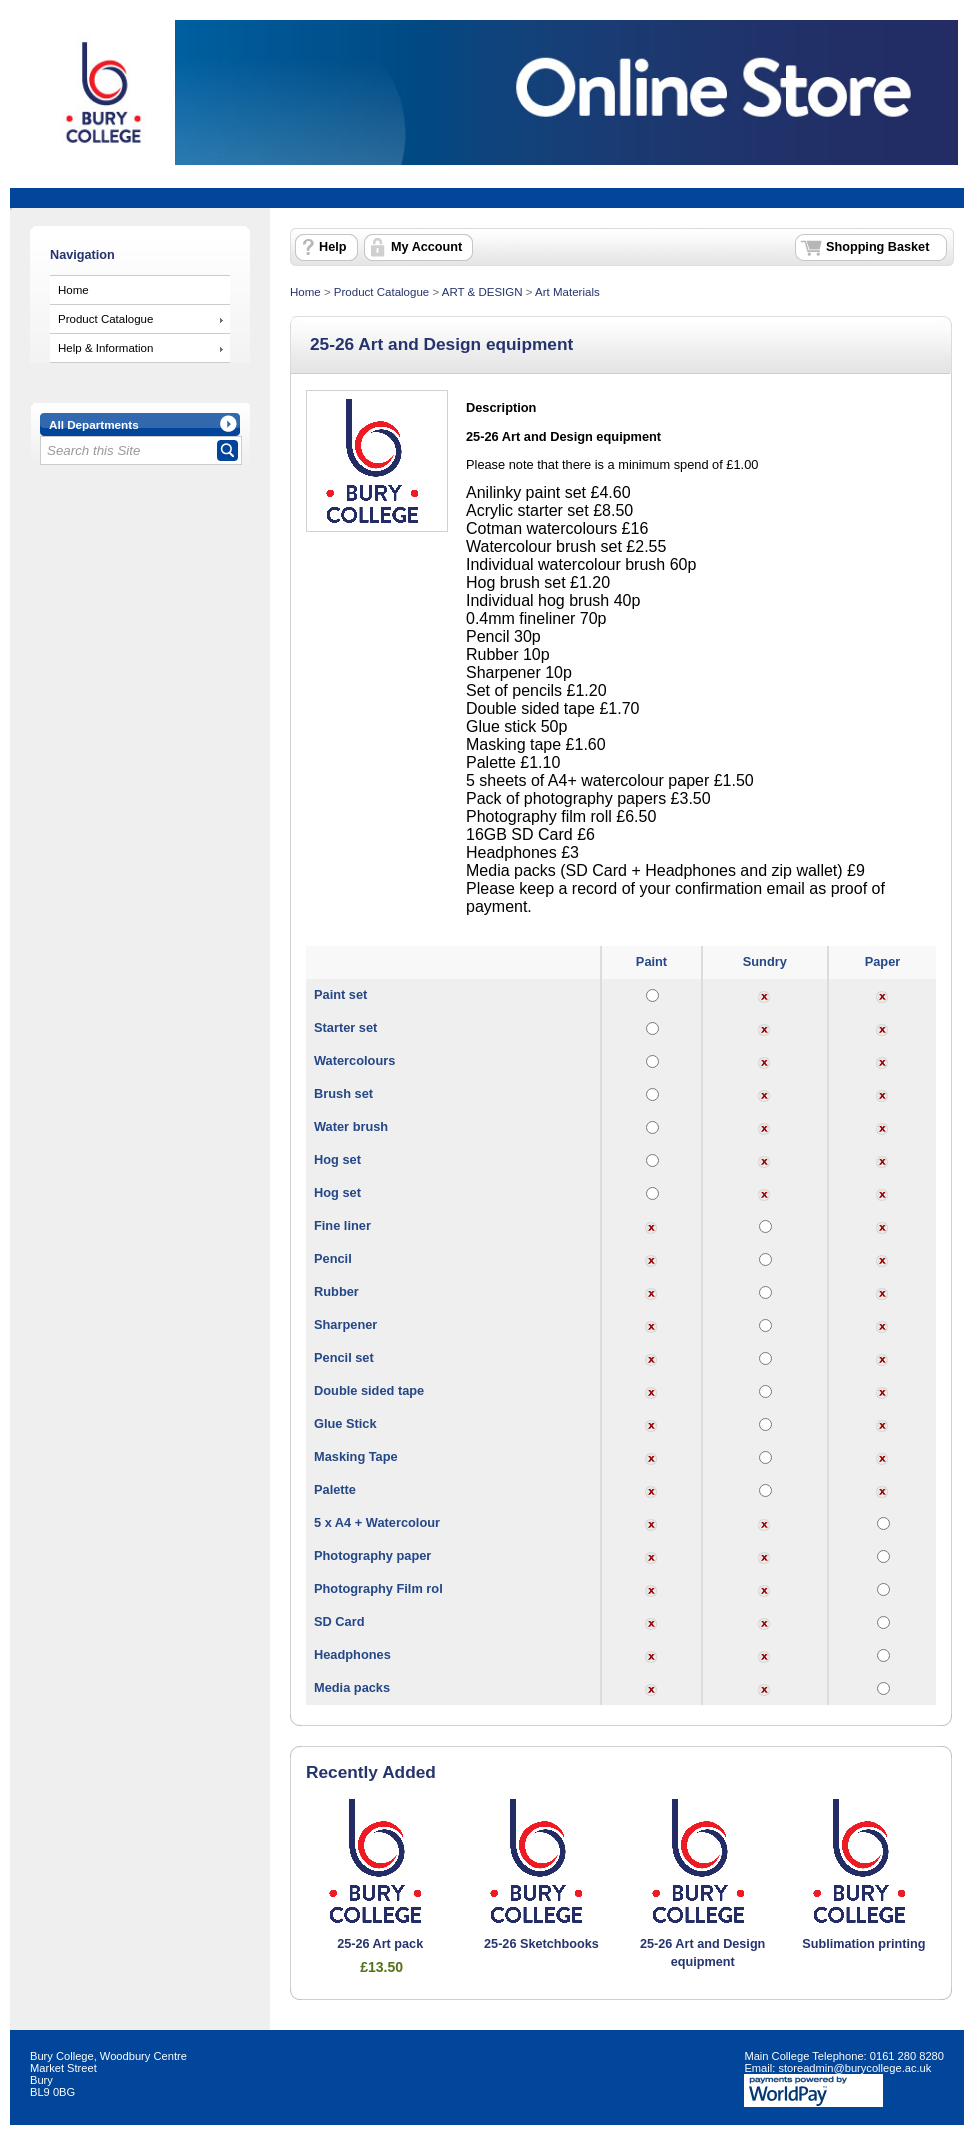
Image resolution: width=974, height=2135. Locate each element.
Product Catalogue (105, 319)
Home (73, 290)
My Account (426, 247)
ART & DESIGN (482, 292)
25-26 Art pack (380, 1944)
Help (332, 247)
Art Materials (567, 292)
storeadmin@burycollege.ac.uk (854, 2068)
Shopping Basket (877, 247)
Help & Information (105, 348)
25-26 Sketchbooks (541, 1944)
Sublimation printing (863, 1944)
